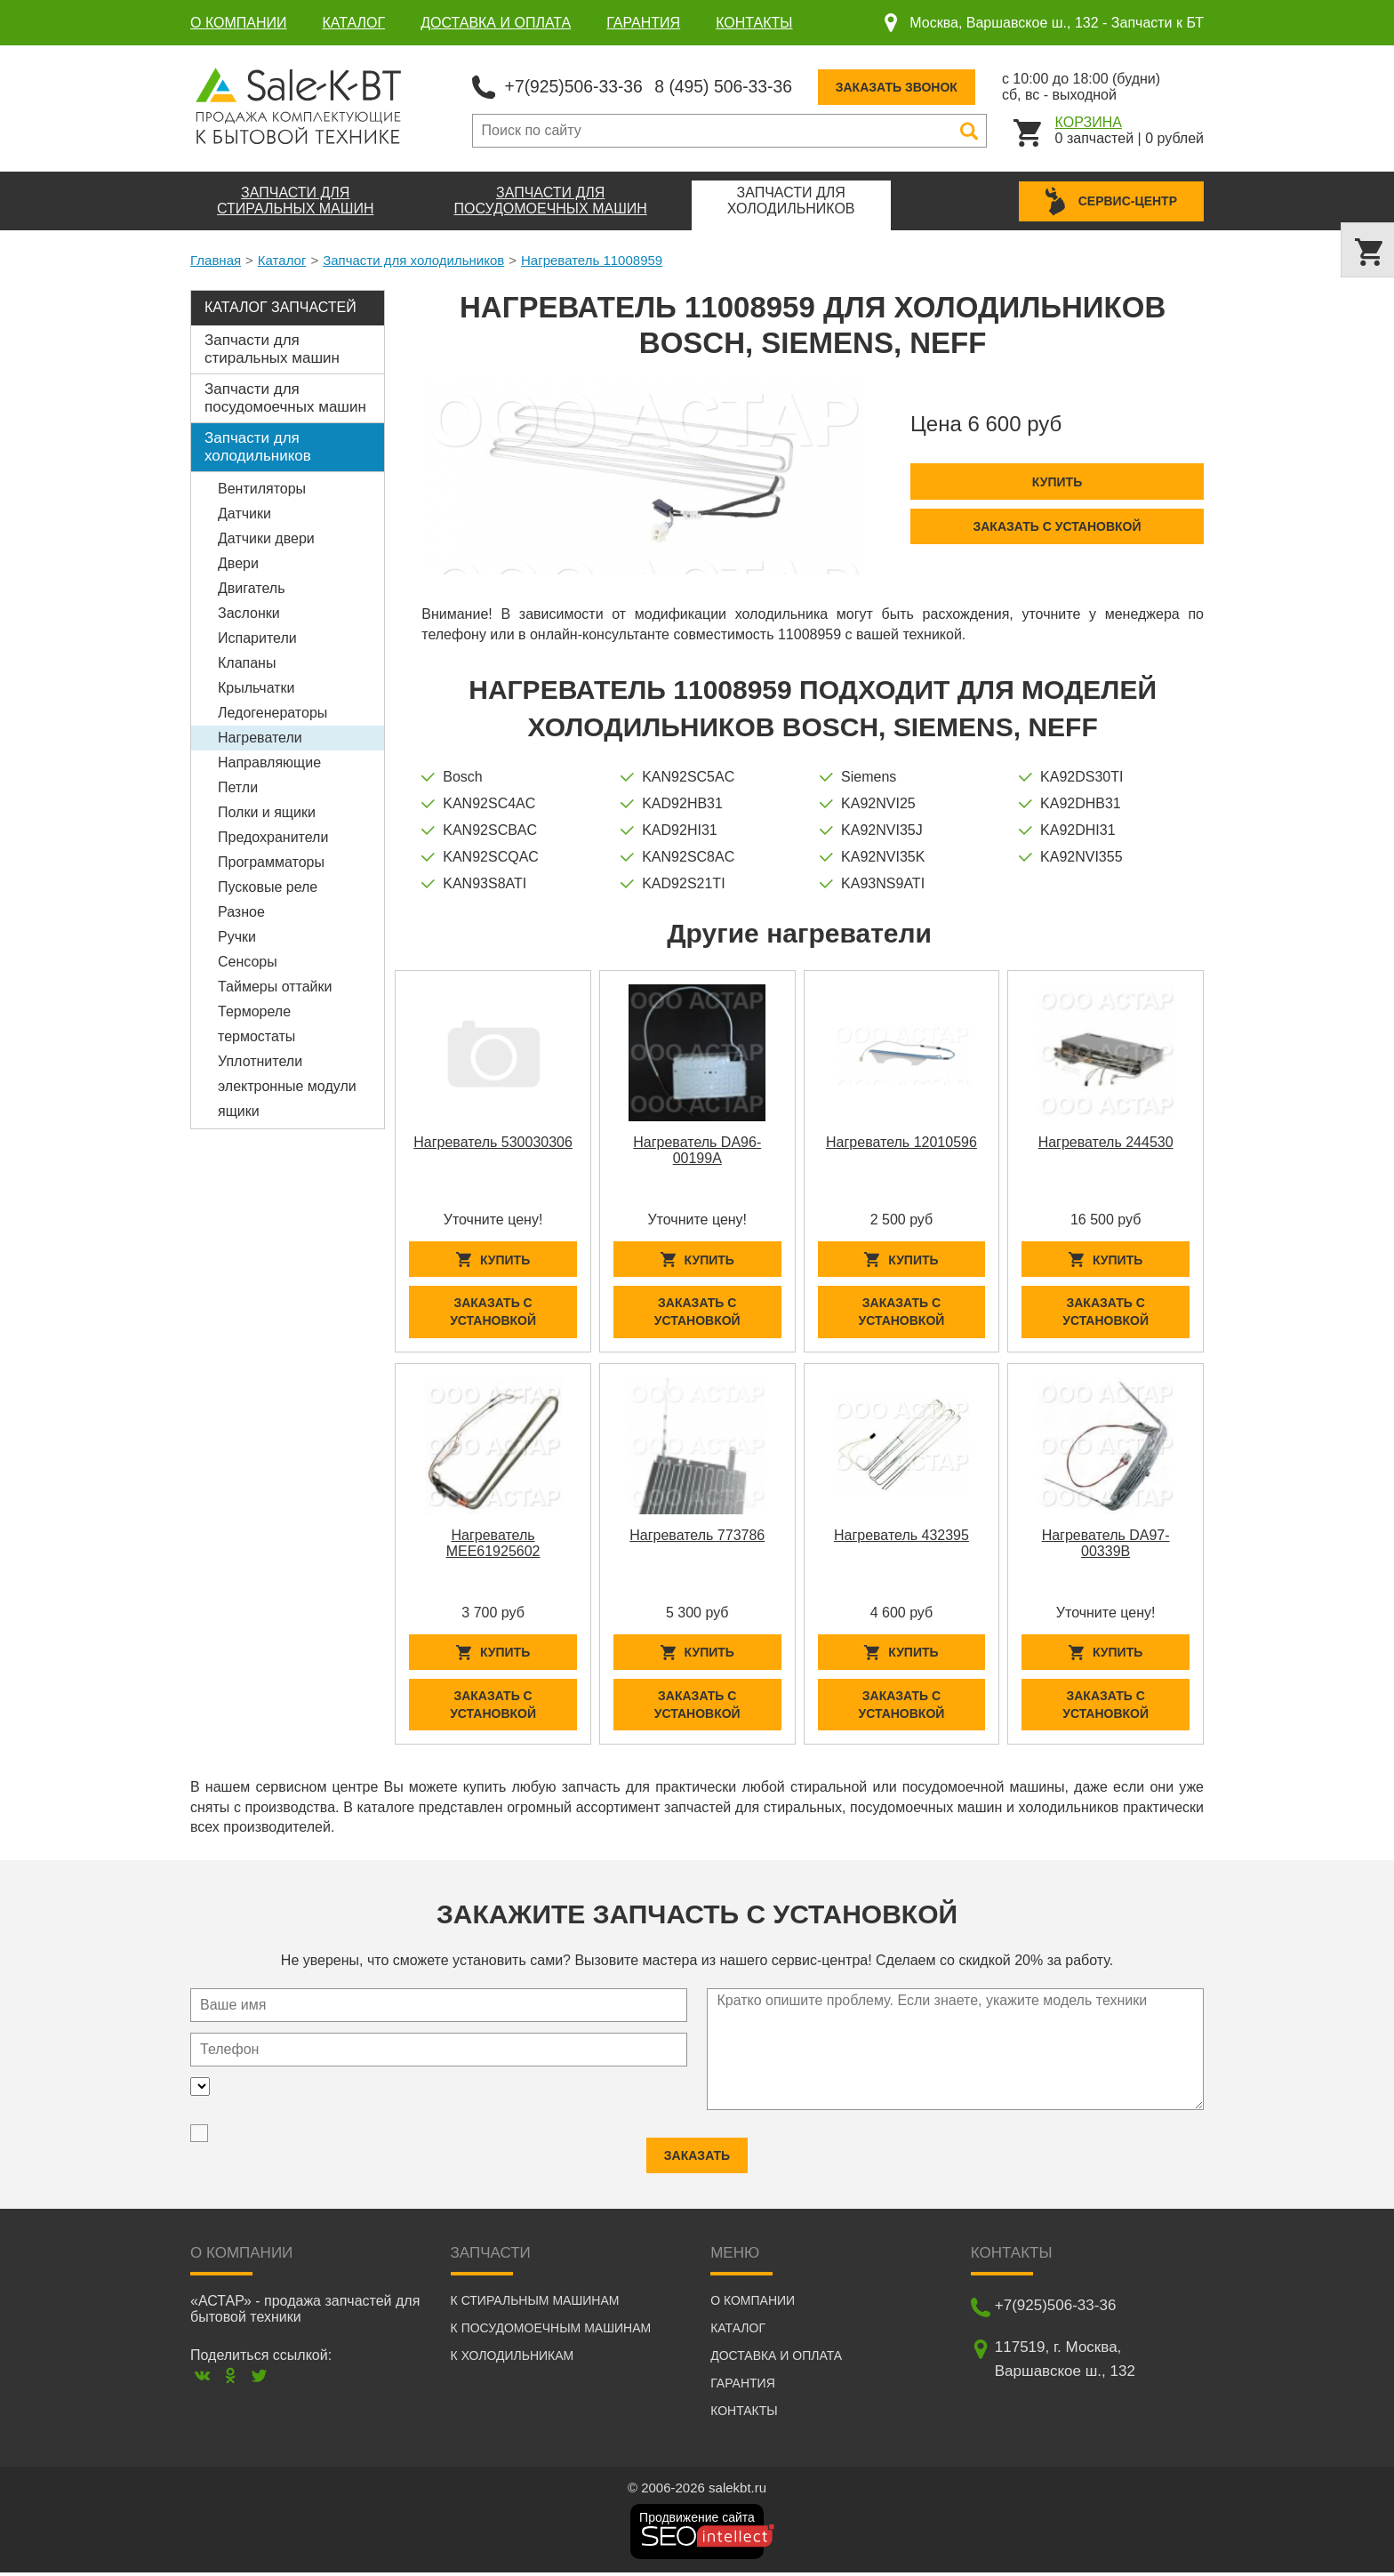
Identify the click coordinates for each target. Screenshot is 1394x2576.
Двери (238, 562)
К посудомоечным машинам (551, 2331)
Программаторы (271, 861)
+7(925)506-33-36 (576, 85)
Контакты (754, 22)
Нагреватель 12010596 (901, 1141)
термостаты (256, 1035)
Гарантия (643, 22)
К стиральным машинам (535, 2304)
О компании (238, 22)
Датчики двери (266, 537)
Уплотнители (260, 1060)
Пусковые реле (267, 886)
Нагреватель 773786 (697, 1536)
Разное (241, 911)
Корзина (1088, 121)
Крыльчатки (256, 686)
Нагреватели (260, 736)
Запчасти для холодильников (413, 259)
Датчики (244, 512)
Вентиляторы (262, 487)
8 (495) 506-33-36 (732, 85)
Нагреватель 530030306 (493, 1141)
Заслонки (249, 612)
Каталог (354, 22)
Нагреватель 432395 (901, 1536)
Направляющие (269, 761)
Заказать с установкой (1057, 525)
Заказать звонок (908, 86)
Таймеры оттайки (275, 985)
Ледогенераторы (272, 711)
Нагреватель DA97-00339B (1106, 1544)
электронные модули (287, 1085)
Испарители (257, 637)
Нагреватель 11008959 (591, 259)
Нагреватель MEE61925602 (493, 1544)
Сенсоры (247, 960)
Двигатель (251, 587)
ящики (239, 1110)
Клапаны (247, 662)
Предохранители (273, 836)
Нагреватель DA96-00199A (697, 1149)
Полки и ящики (267, 811)
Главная (215, 259)
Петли (238, 786)
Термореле (254, 1010)
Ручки (237, 935)
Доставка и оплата (496, 22)
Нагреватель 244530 (1106, 1141)
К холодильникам (512, 2359)
